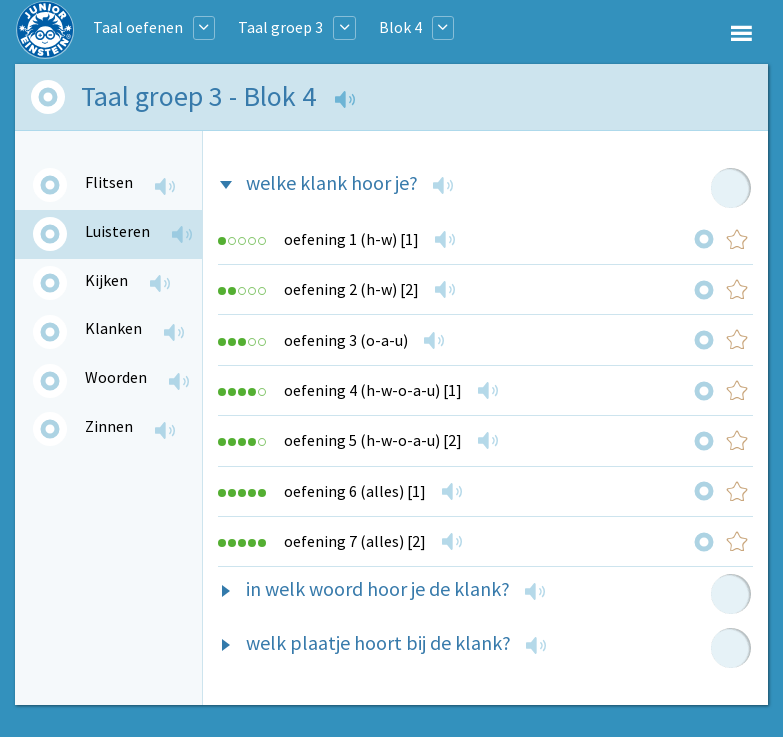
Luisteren (117, 231)
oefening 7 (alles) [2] (355, 541)
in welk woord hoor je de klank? (378, 588)
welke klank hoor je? (332, 182)
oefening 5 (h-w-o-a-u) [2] (373, 440)
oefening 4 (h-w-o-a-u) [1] (373, 390)
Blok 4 (400, 27)
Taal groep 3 (280, 27)
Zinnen (109, 426)
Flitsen (109, 182)
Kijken (106, 280)
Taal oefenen (138, 27)
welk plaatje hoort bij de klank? (378, 642)
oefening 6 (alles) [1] (355, 491)
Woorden (116, 377)
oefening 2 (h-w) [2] (351, 289)
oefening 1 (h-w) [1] (351, 239)
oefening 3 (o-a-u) (346, 340)
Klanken (113, 328)
